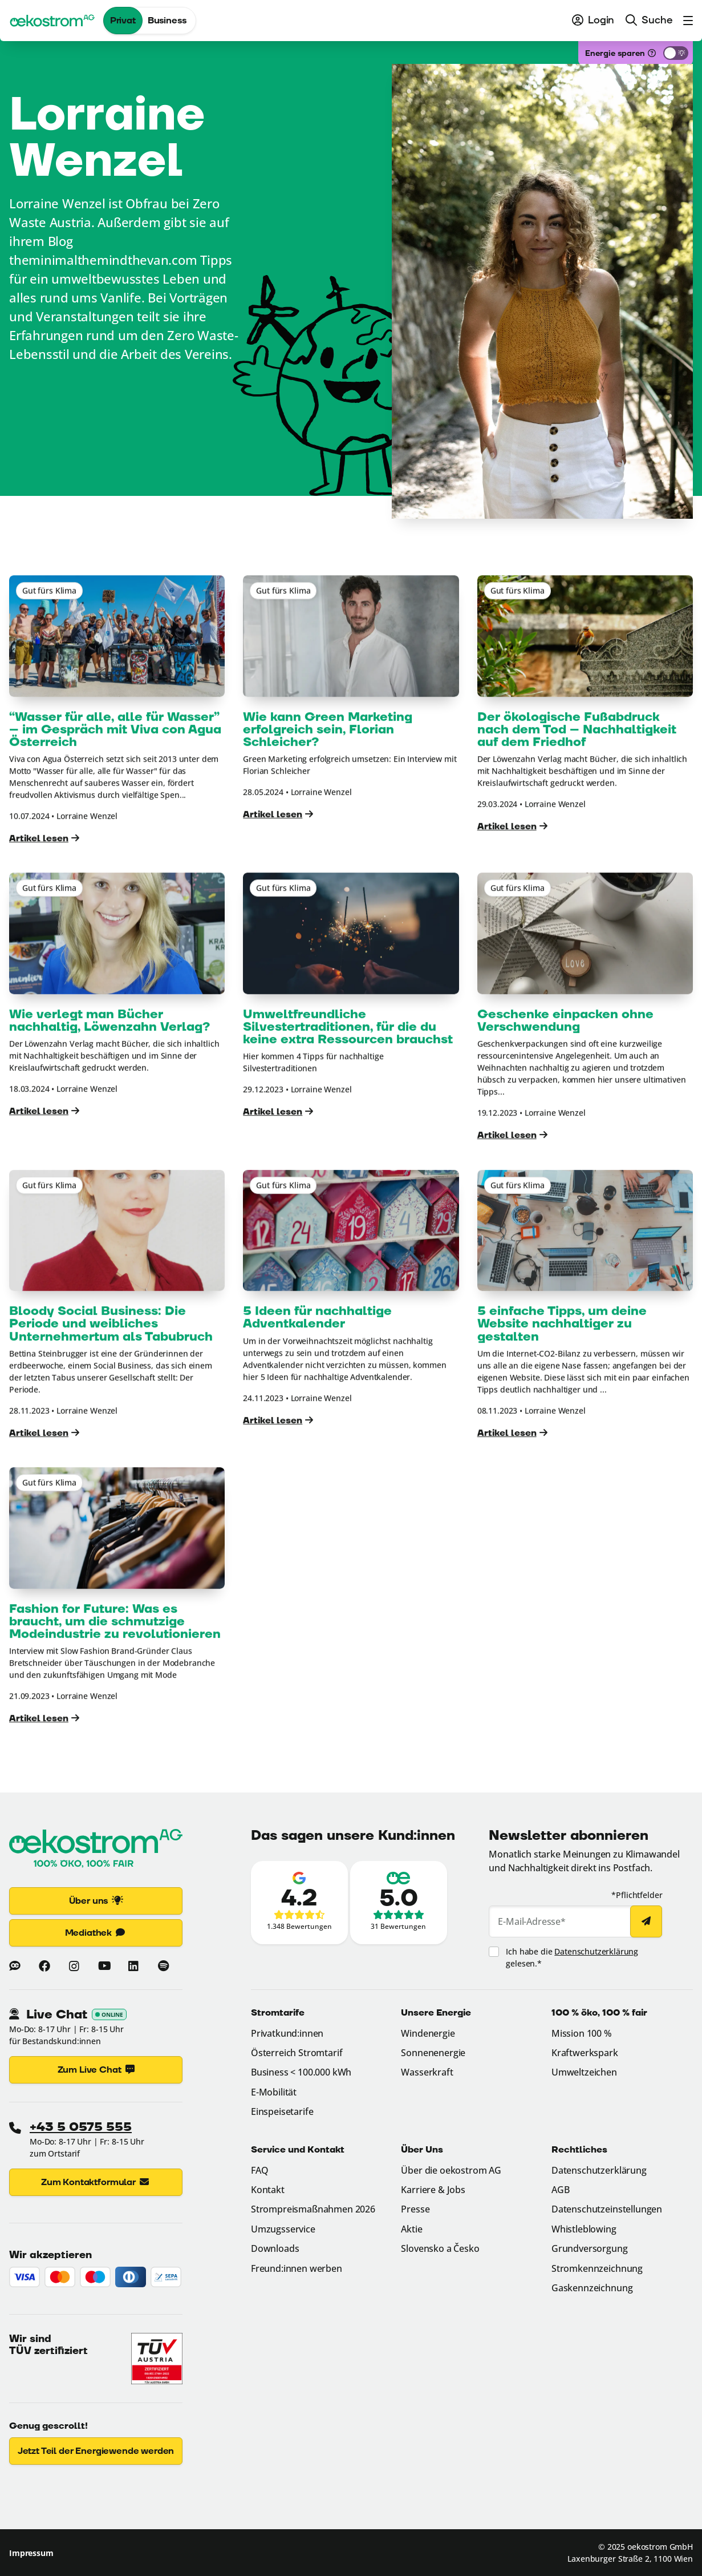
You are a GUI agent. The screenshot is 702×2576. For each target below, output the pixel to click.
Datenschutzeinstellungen (606, 2209)
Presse (415, 2209)
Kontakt (268, 2189)
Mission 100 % (581, 2033)
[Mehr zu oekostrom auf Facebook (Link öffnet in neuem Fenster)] (44, 1966)
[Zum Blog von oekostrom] (15, 1966)
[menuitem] (593, 20)
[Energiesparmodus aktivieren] (675, 53)
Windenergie (428, 2033)
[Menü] (685, 20)
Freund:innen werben (296, 2268)
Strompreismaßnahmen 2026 (313, 2209)
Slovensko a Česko (440, 2248)
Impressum (31, 2552)
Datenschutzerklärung (596, 1951)
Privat (123, 20)
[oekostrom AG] (52, 20)
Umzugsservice (283, 2229)
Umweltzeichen (584, 2072)
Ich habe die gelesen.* (572, 1957)
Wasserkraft (427, 2072)
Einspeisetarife (282, 2111)
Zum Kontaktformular (96, 2182)
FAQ (260, 2170)
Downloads (275, 2248)
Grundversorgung (589, 2248)
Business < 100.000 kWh (301, 2072)
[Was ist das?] (652, 53)
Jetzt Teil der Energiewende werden (96, 2451)
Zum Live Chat (96, 2070)
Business (167, 20)
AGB (560, 2189)
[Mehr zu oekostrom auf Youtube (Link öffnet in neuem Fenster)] (103, 1966)
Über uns (96, 1901)
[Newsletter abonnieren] (646, 1921)
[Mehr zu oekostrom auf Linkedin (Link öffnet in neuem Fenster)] (133, 1966)
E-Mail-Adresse (532, 1921)
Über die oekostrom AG (451, 2170)
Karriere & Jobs (433, 2189)
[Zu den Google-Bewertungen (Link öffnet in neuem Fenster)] (299, 1902)
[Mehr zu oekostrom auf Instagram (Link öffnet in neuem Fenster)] (74, 1966)
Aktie (411, 2229)
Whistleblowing (583, 2229)
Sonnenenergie (433, 2052)
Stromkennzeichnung (597, 2268)
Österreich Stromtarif (297, 2052)
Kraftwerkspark (584, 2052)
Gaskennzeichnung (591, 2288)
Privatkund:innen (287, 2033)
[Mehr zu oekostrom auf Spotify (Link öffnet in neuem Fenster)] (163, 1966)
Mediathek (96, 1933)
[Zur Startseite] (95, 1850)
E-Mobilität (274, 2092)
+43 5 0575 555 (81, 2127)
